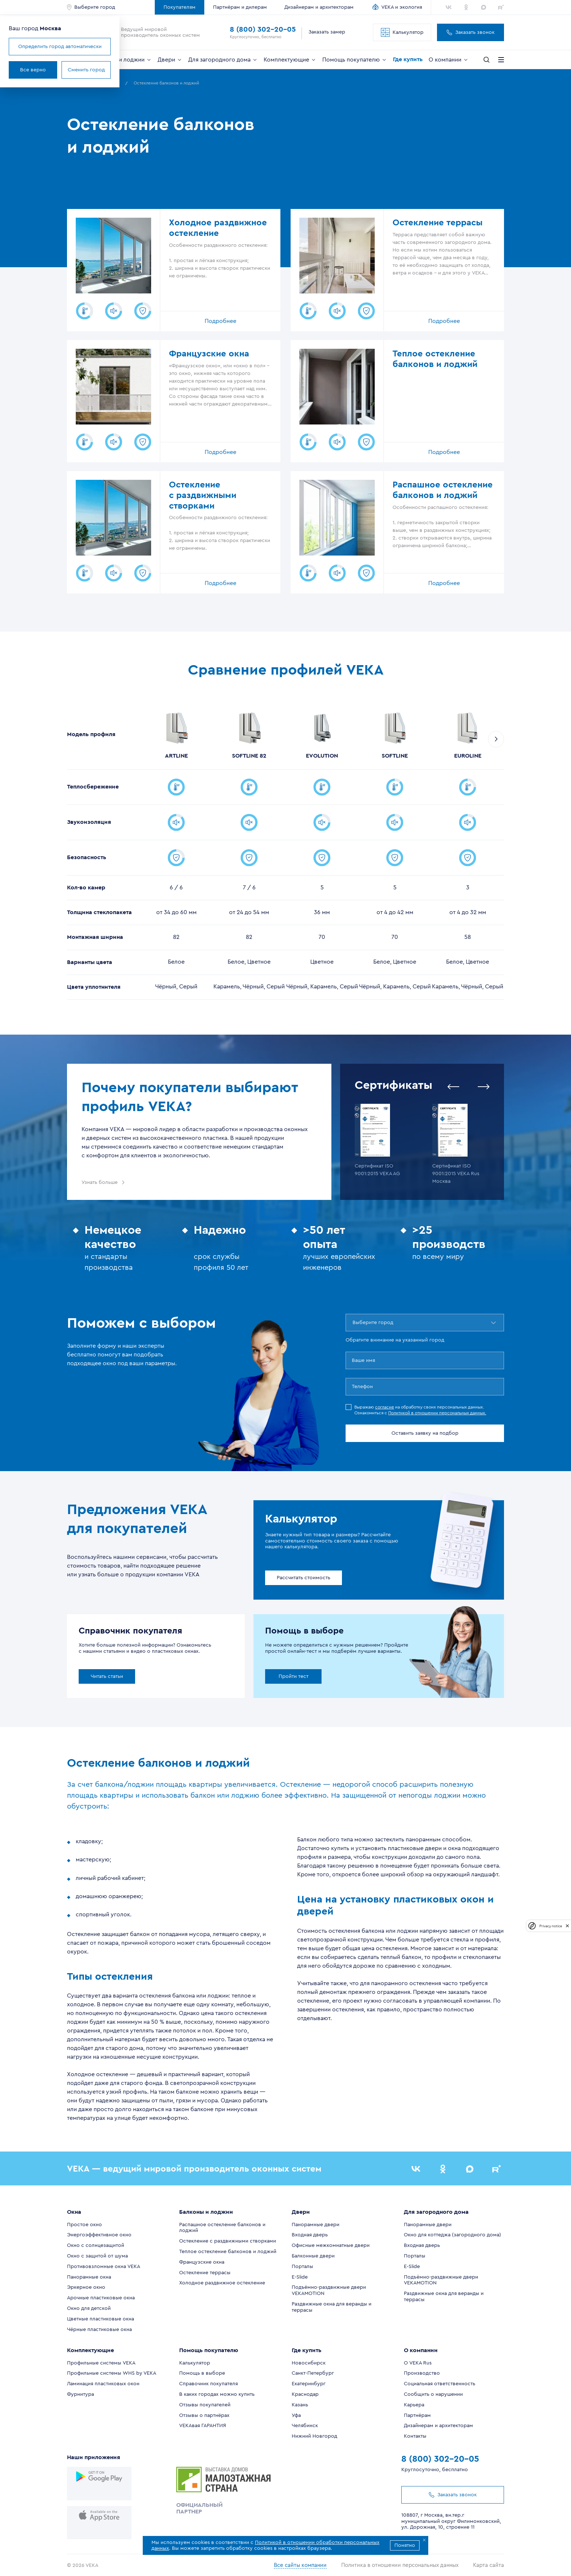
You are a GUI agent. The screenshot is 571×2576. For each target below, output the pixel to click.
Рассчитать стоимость (303, 1577)
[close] (567, 1926)
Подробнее (220, 321)
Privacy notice (550, 1926)
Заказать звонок (470, 32)
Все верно (96, 69)
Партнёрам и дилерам (240, 7)
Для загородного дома (223, 60)
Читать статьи (107, 1676)
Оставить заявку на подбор (424, 1433)
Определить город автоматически (122, 46)
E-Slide (300, 2277)
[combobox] (353, 1322)
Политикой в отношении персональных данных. (437, 1413)
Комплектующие (290, 60)
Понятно (404, 2545)
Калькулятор (402, 32)
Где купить (408, 59)
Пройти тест (293, 1676)
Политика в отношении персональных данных (405, 2561)
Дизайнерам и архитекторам (319, 7)
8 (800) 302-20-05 (263, 29)
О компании (449, 60)
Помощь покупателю (354, 60)
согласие (384, 1407)
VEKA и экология (401, 7)
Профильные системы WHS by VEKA (111, 2373)
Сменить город (149, 69)
